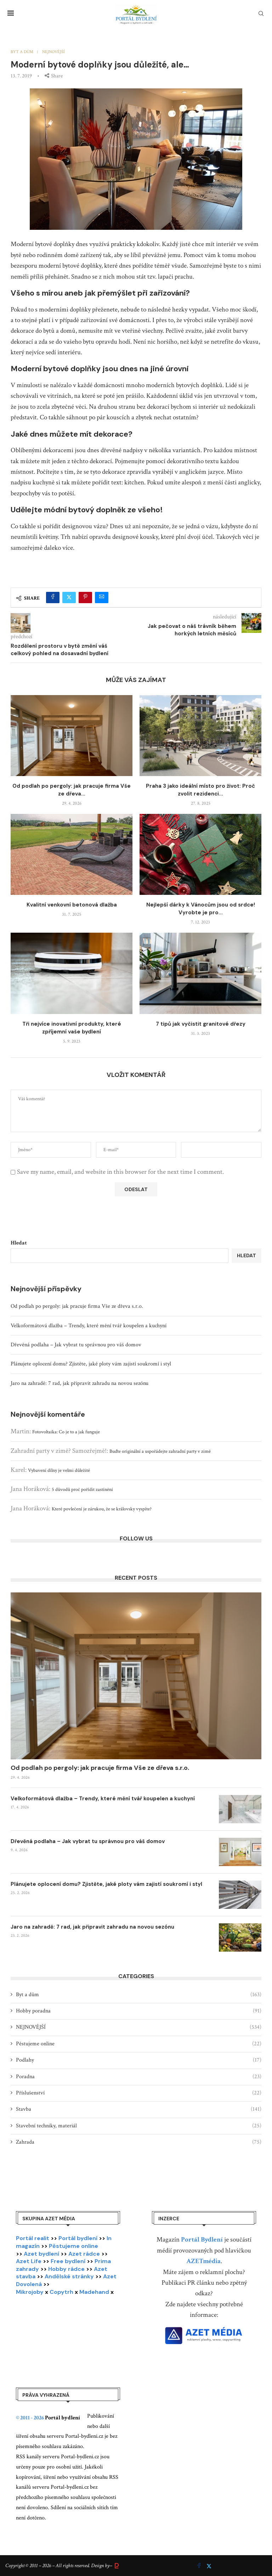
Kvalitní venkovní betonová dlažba (72, 904)
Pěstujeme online (138, 2044)
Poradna (138, 2077)
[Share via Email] (101, 597)
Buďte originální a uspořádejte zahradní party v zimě (160, 1451)
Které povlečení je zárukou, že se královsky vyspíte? (102, 1509)
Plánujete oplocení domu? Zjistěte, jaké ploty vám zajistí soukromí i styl (91, 1364)
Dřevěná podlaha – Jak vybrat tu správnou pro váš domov (76, 1344)
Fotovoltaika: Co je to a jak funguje (66, 1432)
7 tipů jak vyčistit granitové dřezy (200, 1023)
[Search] (261, 14)
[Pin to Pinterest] (85, 597)
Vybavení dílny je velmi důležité (59, 1470)
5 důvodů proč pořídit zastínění (82, 1489)
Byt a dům (138, 1995)
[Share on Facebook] (53, 597)
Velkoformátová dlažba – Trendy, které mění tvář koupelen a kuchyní (88, 1325)
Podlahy (138, 2060)
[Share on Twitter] (69, 597)
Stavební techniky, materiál (138, 2126)
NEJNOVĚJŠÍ (138, 2027)
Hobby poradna (138, 2011)
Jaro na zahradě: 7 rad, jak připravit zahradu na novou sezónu (79, 1383)
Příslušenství (138, 2093)
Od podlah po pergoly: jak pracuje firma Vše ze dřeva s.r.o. (77, 1306)
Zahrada (138, 2142)
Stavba (138, 2109)
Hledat (19, 1243)
